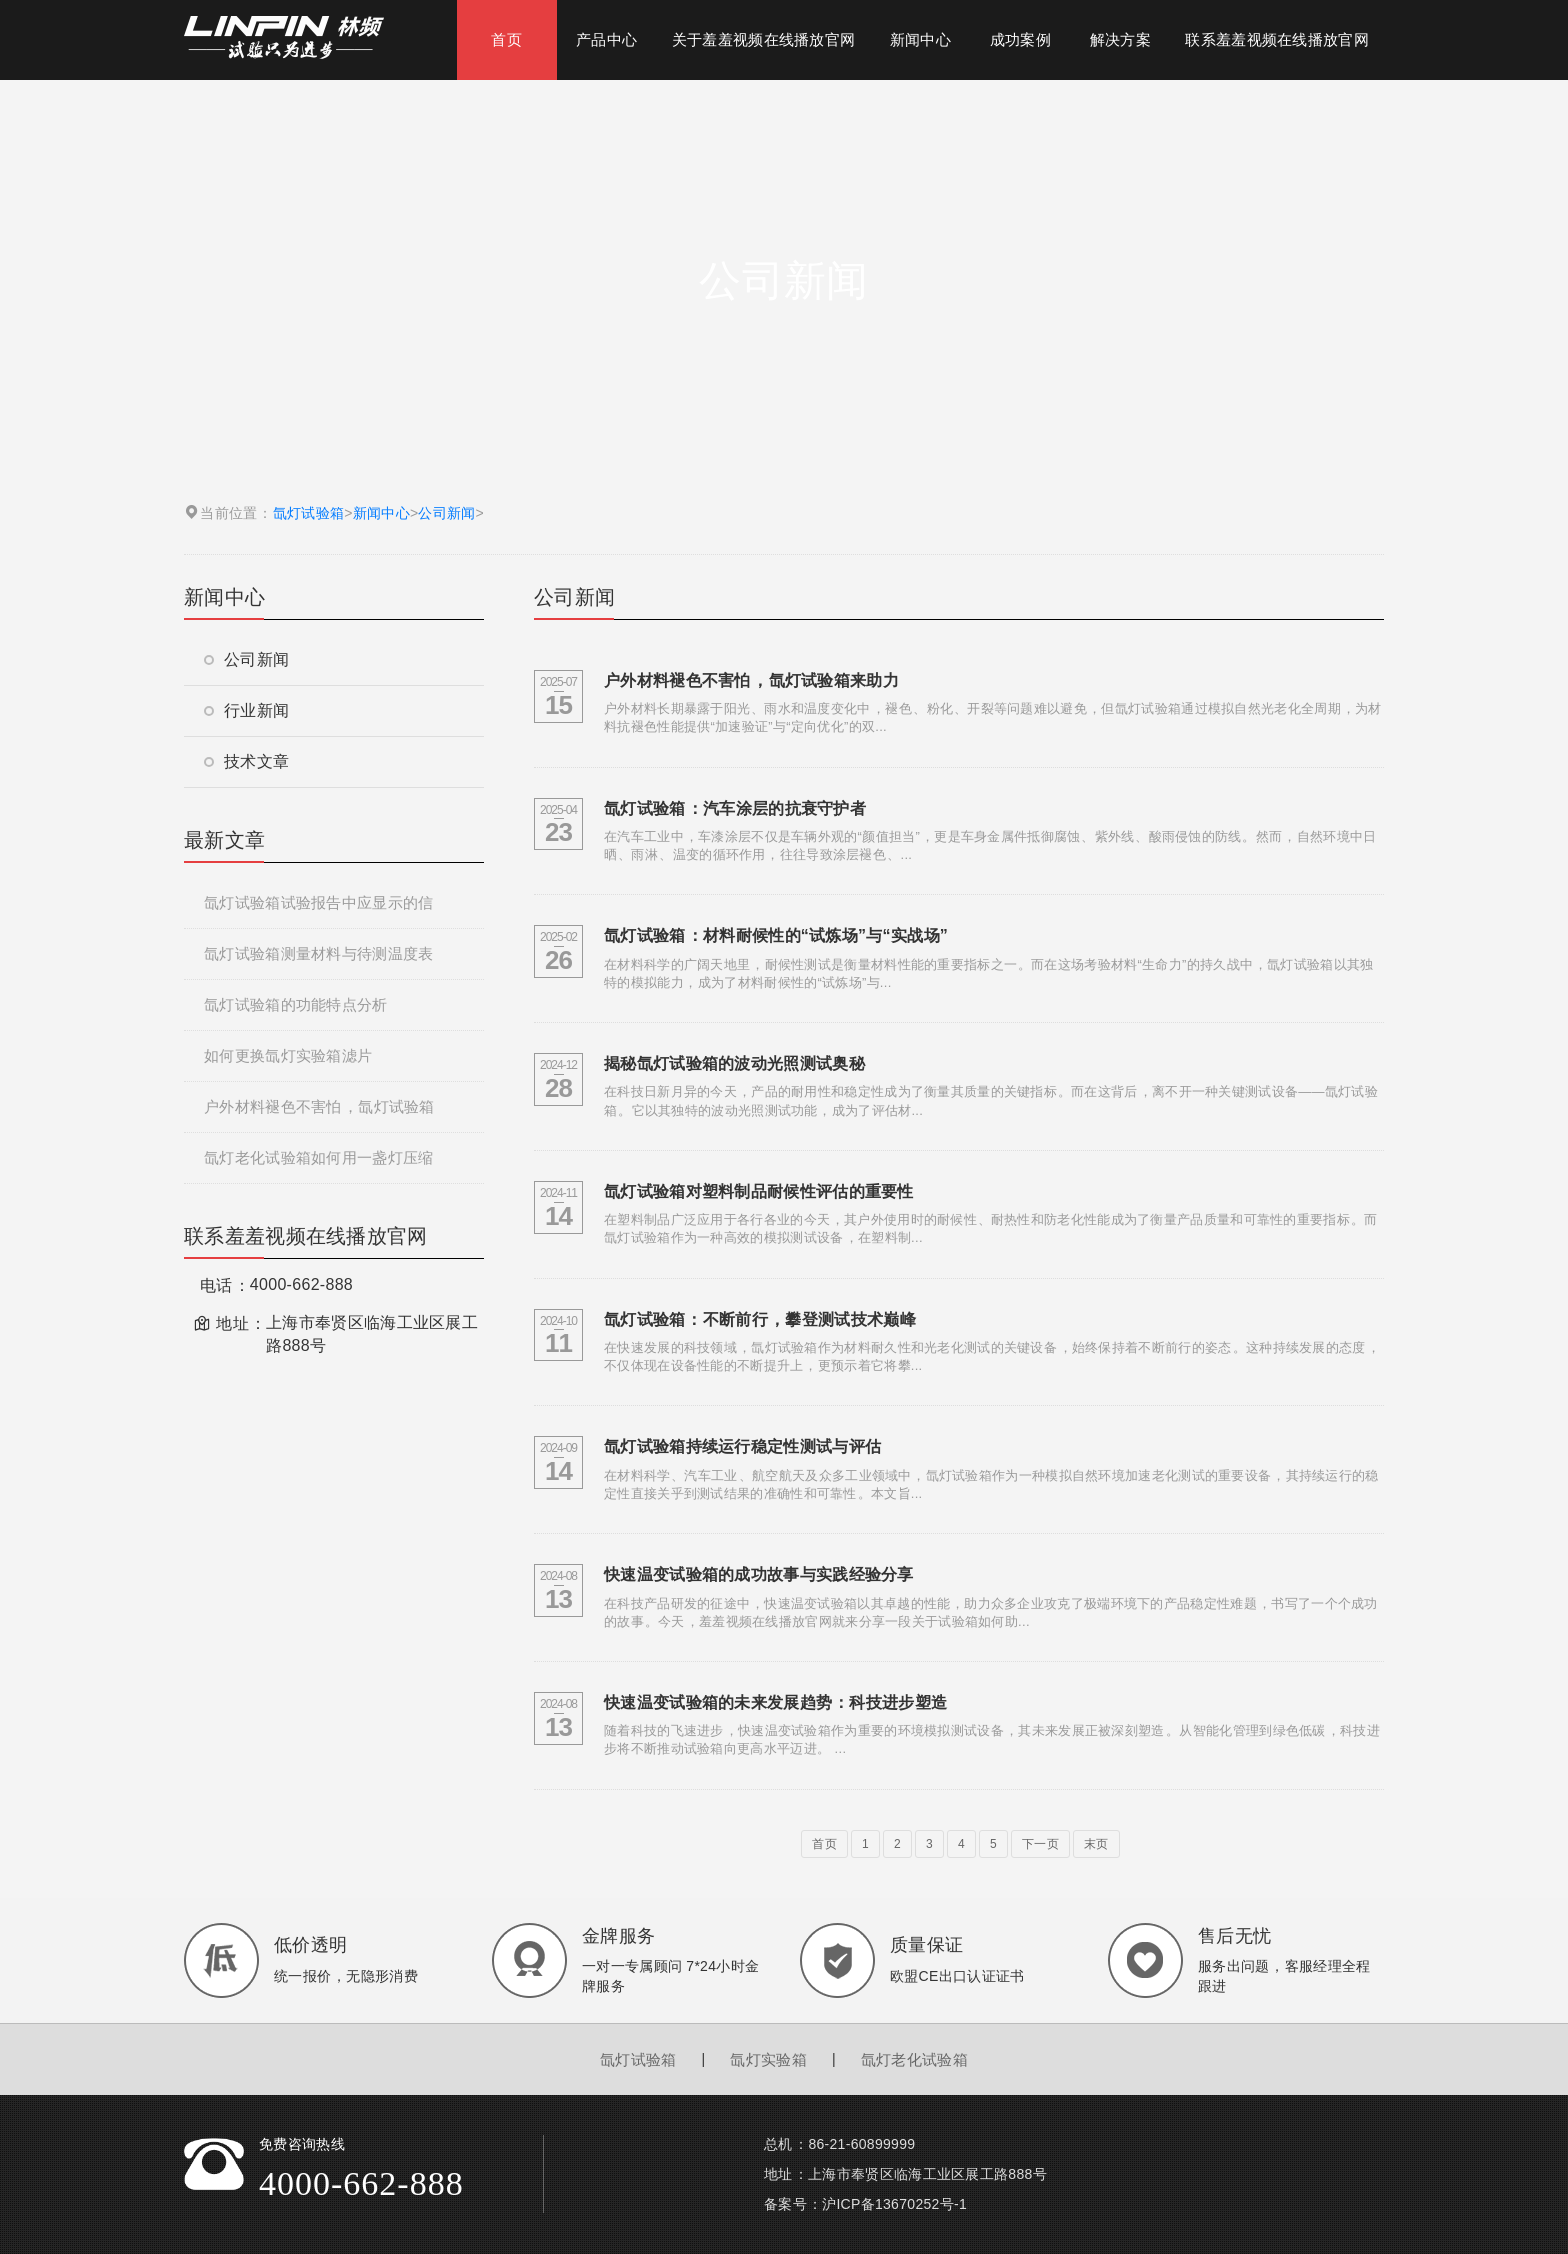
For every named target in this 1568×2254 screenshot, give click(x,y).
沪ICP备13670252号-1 (894, 2204)
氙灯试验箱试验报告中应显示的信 (319, 902)
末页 (1096, 1844)
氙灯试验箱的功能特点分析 (296, 1004)
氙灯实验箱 (768, 2059)
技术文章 (246, 761)
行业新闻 (246, 710)
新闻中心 (920, 39)
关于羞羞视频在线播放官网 (764, 39)
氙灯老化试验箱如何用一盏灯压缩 (319, 1157)
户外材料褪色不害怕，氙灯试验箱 (319, 1106)
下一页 (1040, 1844)
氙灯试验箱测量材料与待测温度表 (319, 953)
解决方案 (1120, 39)
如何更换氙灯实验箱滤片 (288, 1055)
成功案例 (1020, 39)
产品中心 (606, 39)
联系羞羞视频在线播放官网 (1277, 39)
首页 (506, 39)
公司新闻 (446, 513)
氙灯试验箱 (309, 513)
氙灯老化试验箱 (914, 2059)
